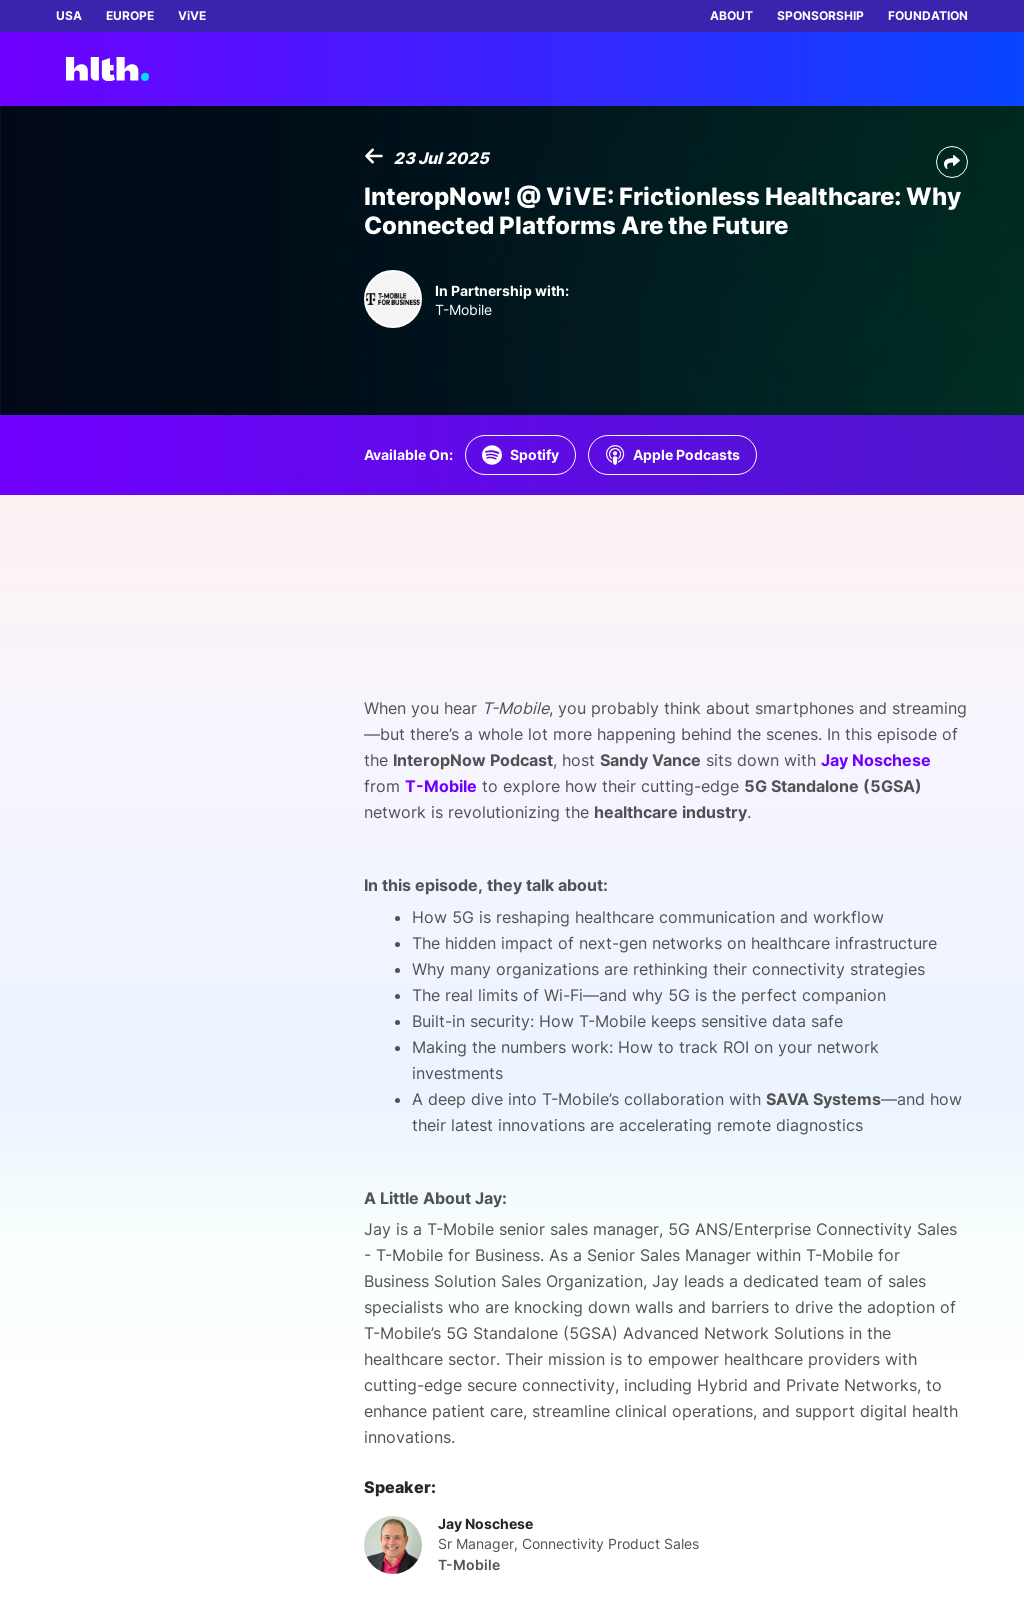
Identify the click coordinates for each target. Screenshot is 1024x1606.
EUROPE (130, 15)
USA (69, 15)
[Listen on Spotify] (520, 455)
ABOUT (731, 15)
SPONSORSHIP (820, 15)
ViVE (192, 15)
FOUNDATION (928, 15)
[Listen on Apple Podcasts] (672, 455)
